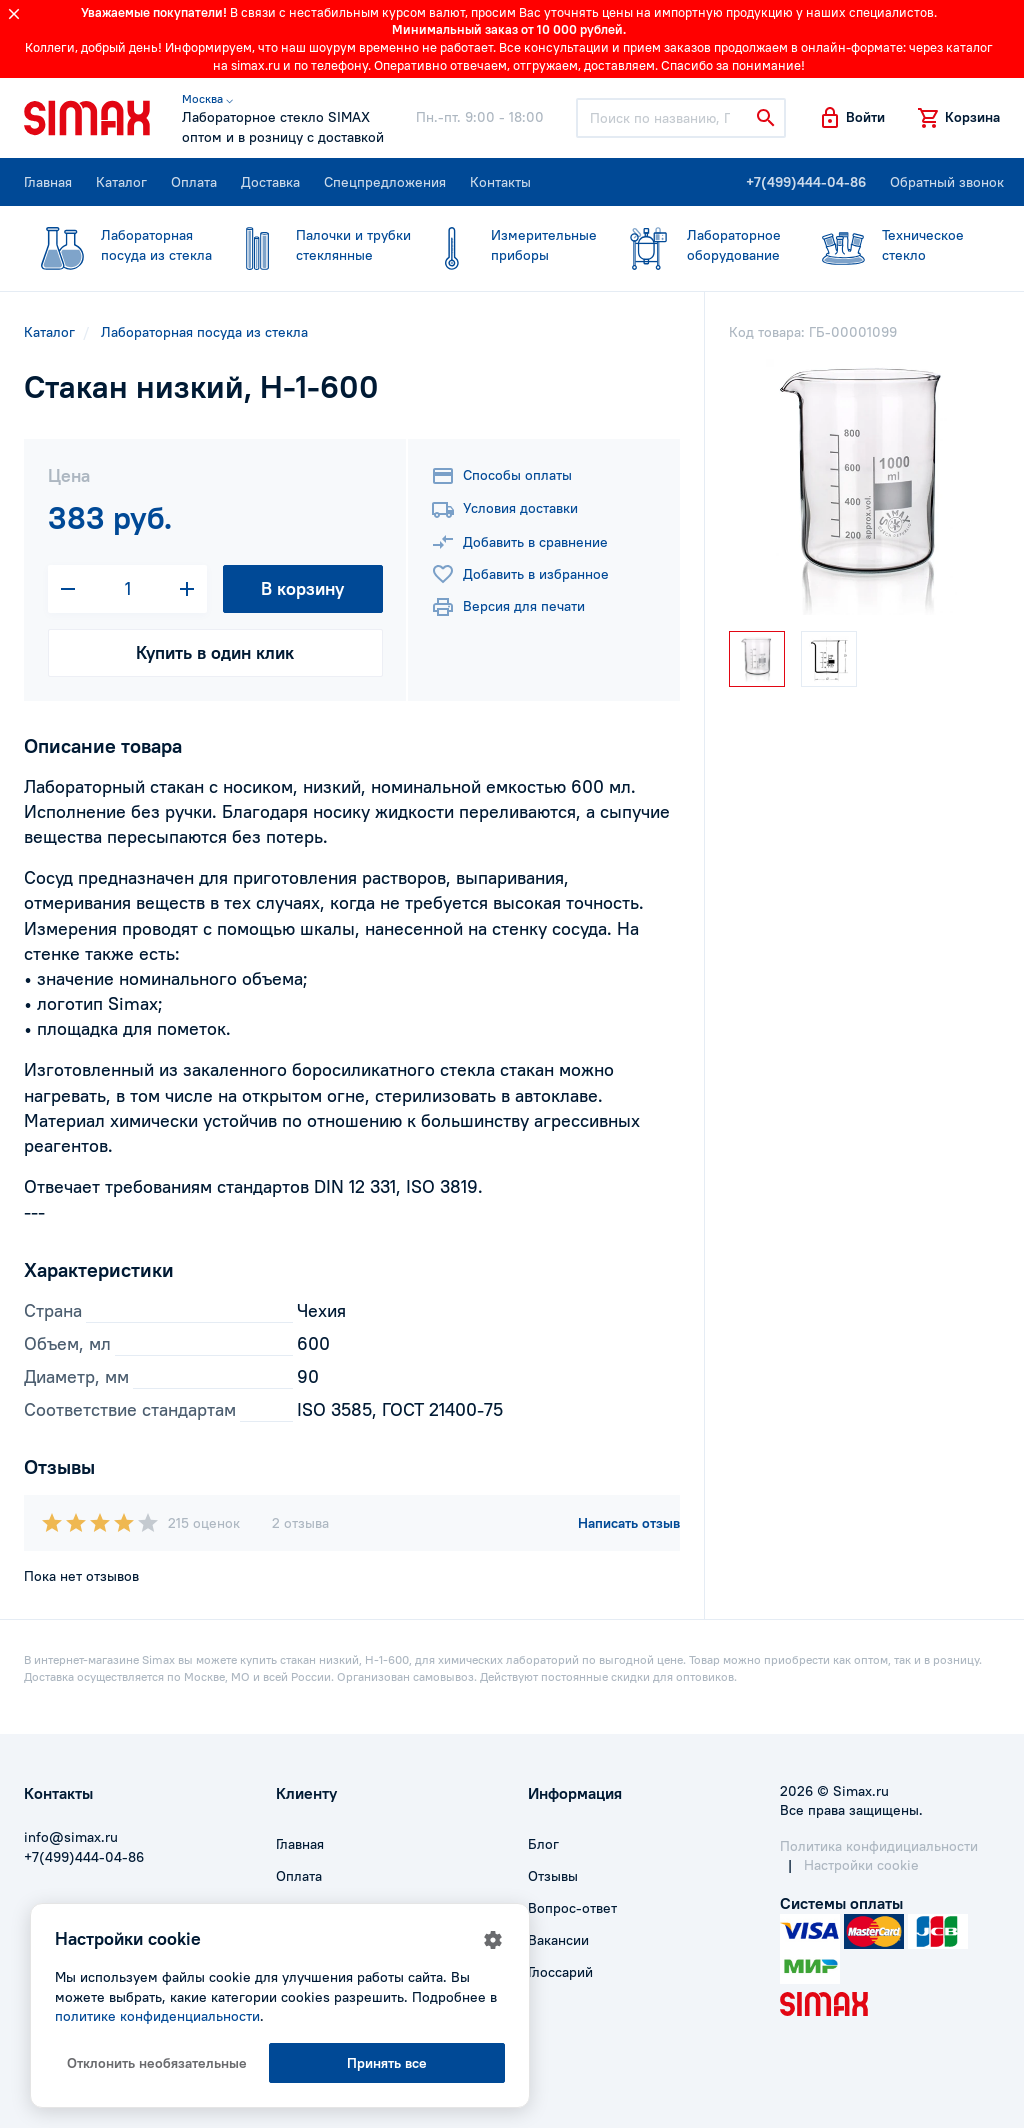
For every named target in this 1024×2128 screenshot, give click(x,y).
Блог (543, 1844)
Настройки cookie (861, 1865)
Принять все (387, 2063)
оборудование (695, 245)
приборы (505, 245)
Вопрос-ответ (572, 1908)
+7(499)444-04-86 (806, 182)
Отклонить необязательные (157, 2063)
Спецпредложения (385, 182)
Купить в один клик (215, 652)
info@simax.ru (71, 1837)
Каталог (121, 182)
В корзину (302, 588)
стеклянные (315, 245)
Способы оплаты (501, 476)
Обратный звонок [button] (947, 182)
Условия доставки (504, 510)
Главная (48, 182)
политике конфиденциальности (157, 2016)
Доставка (270, 182)
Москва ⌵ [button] (207, 98)
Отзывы (553, 1876)
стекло (890, 245)
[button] (851, 118)
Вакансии (558, 1940)
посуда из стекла (118, 245)
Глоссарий (560, 1972)
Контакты (500, 182)
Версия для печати (508, 607)
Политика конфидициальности (879, 1846)
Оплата (194, 182)
